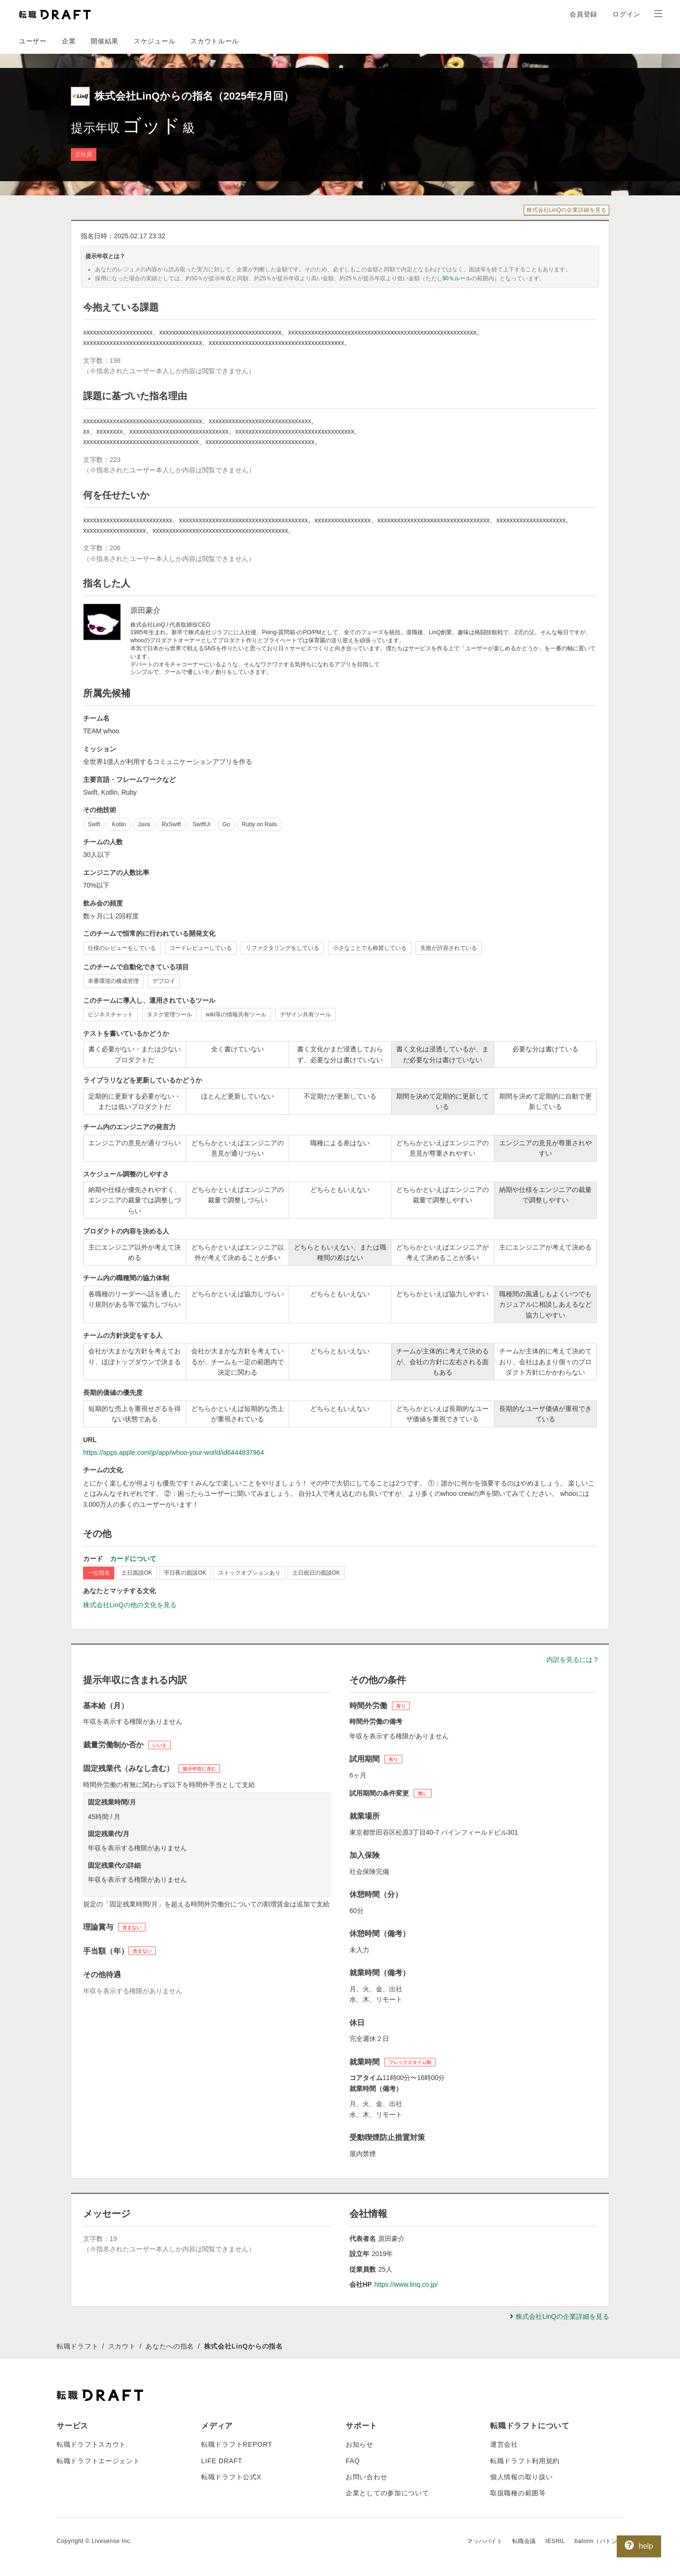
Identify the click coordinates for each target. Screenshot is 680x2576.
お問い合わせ (366, 2477)
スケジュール (154, 41)
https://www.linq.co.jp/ (406, 2284)
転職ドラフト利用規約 (525, 2461)
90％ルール (456, 278)
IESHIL (555, 2541)
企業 (69, 41)
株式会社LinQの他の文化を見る (130, 1605)
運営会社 (504, 2444)
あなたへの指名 (169, 2346)
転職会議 (524, 2541)
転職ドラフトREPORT (236, 2444)
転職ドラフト (77, 2346)
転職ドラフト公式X (231, 2477)
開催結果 (105, 41)
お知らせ (360, 2444)
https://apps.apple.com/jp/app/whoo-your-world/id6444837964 (173, 1452)
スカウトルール (214, 41)
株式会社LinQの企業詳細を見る (566, 210)
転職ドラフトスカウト (91, 2444)
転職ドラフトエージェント (98, 2461)
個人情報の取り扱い (521, 2477)
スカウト (122, 2346)
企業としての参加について (387, 2493)
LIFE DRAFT (221, 2461)
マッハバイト (485, 2541)
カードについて (133, 1558)
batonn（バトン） (599, 2541)
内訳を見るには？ (572, 1659)
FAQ (353, 2461)
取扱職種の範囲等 (518, 2493)
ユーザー (33, 41)
